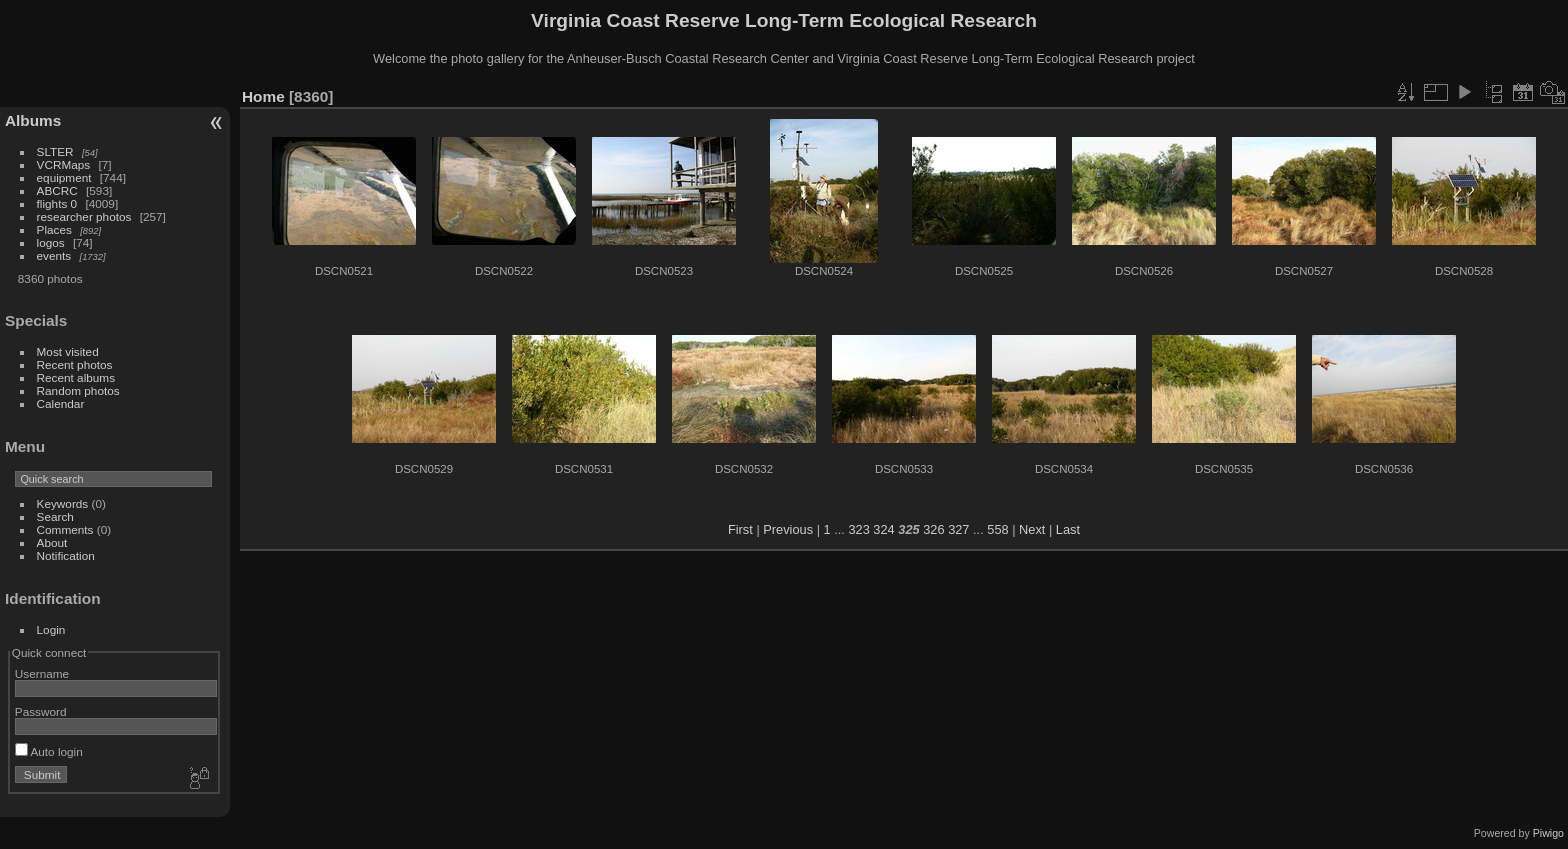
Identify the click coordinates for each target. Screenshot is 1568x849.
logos (51, 242)
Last (1068, 529)
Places (54, 229)
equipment (64, 177)
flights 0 (57, 203)
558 (997, 529)
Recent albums (76, 377)
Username (42, 673)
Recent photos (75, 364)
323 (858, 529)
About (52, 542)
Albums (33, 120)
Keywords (63, 503)
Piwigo (1548, 833)
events (54, 255)
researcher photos (84, 216)
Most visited (68, 351)
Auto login (49, 751)
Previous (788, 529)
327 (958, 529)
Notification (66, 555)
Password (41, 711)
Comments (65, 529)
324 (883, 529)
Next (1032, 529)
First (740, 529)
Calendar (61, 403)
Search (55, 516)
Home (263, 96)
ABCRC (57, 190)
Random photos (78, 390)
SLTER (55, 151)
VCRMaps (64, 164)
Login (51, 629)
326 (933, 529)
